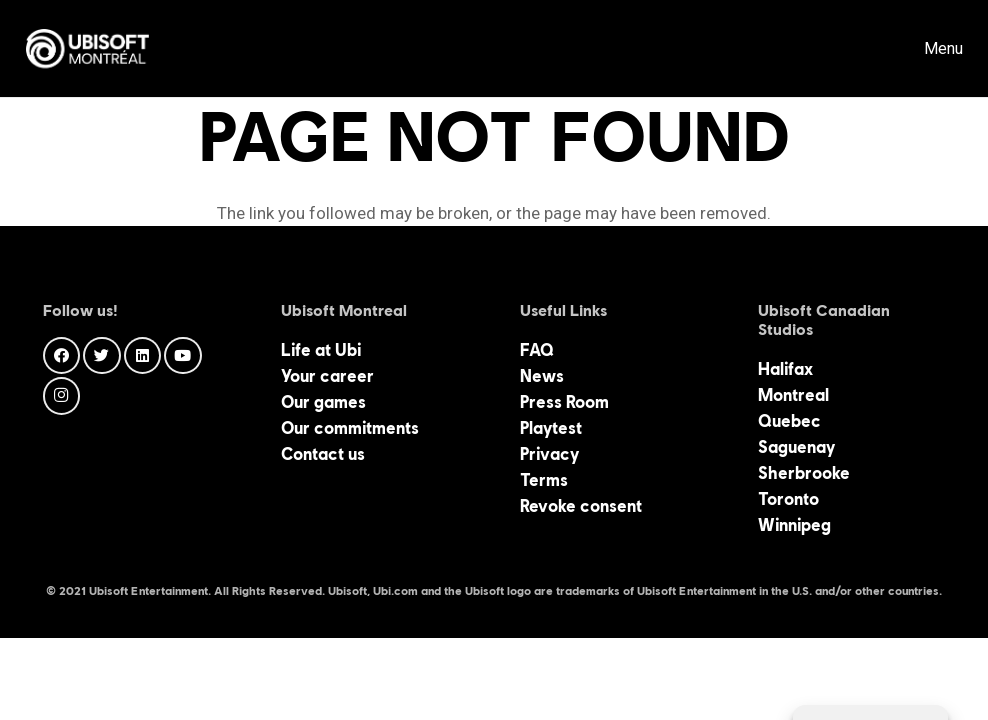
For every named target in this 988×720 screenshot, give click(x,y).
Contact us (323, 454)
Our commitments (350, 428)
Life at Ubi (321, 350)
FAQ (537, 350)
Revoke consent (581, 506)
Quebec (789, 421)
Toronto (788, 499)
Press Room (564, 402)
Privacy (549, 454)
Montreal (793, 395)
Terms (544, 480)
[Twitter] (102, 356)
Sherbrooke (804, 473)
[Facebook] (62, 356)
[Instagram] (62, 396)
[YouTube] (183, 356)
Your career (327, 376)
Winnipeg (794, 525)
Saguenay (796, 447)
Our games (323, 402)
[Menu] (928, 49)
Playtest (551, 428)
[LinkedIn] (143, 356)
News (542, 376)
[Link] (87, 49)
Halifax (785, 369)
